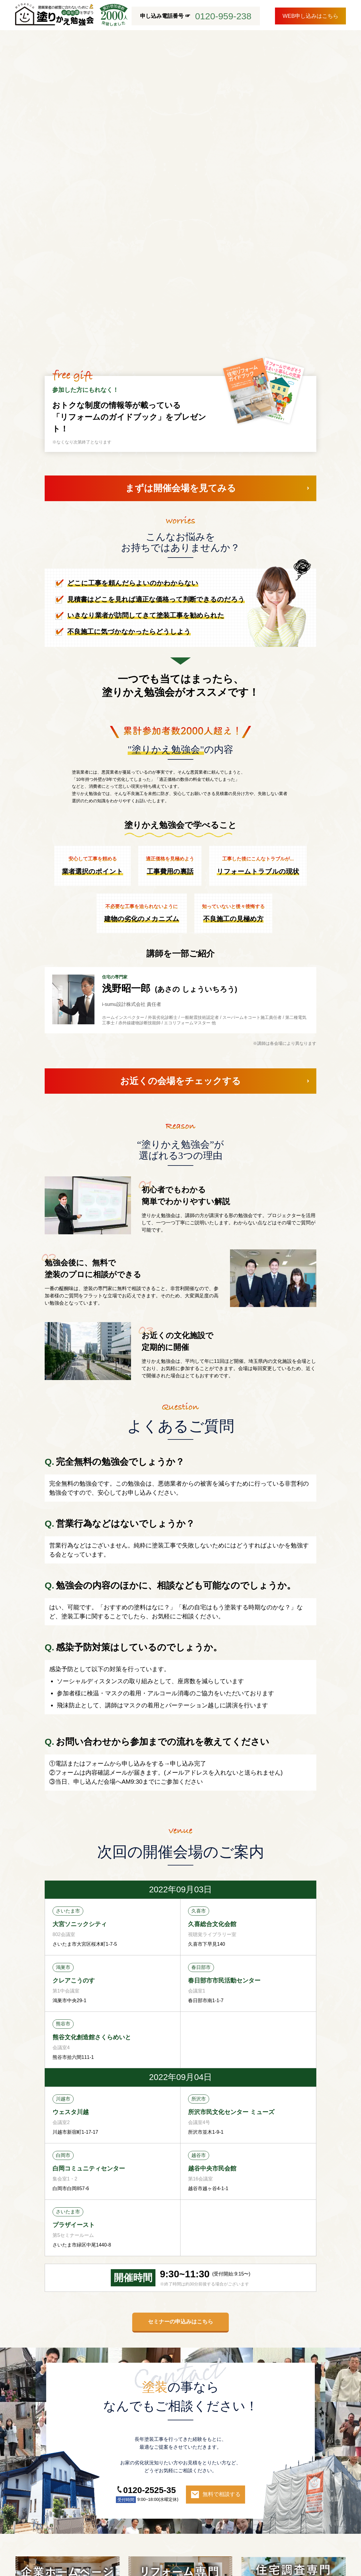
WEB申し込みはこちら (310, 16)
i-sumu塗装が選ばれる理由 (49, 2494)
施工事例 (100, 2494)
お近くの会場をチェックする (180, 827)
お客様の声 (135, 2494)
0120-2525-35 (149, 2236)
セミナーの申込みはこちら (180, 2068)
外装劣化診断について (184, 2494)
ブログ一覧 (32, 2529)
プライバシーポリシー (113, 2529)
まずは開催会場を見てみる (180, 234)
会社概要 (66, 2529)
